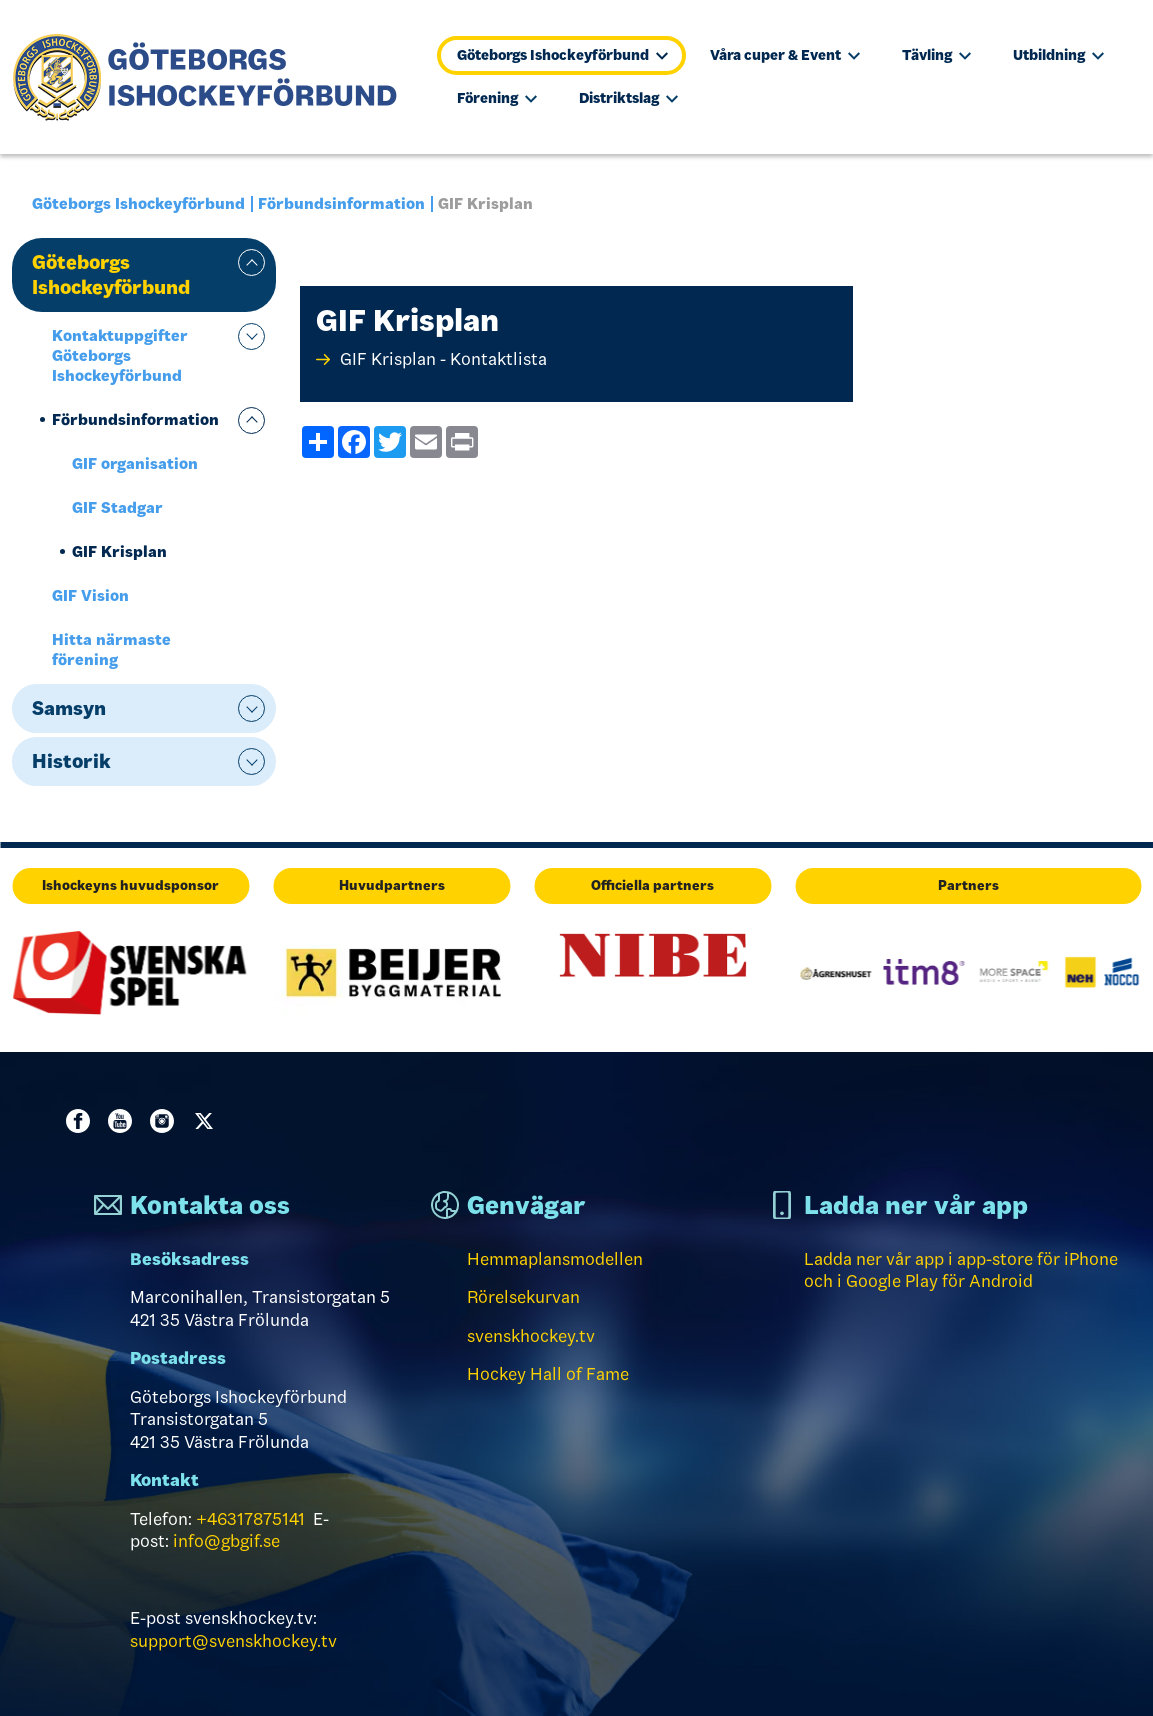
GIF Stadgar (117, 507)
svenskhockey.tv (531, 1336)
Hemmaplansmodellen (555, 1259)
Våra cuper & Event (785, 55)
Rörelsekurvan (523, 1297)
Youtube (124, 1121)
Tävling (936, 55)
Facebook (82, 1121)
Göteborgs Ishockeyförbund (562, 55)
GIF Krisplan (119, 551)
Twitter (208, 1121)
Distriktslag (628, 98)
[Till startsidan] (213, 77)
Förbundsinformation (341, 203)
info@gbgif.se (226, 1541)
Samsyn (69, 708)
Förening (497, 98)
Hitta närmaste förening (111, 649)
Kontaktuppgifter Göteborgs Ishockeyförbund (120, 355)
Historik (71, 761)
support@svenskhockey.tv (233, 1641)
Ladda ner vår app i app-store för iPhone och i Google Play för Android (961, 1270)
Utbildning (1058, 55)
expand (251, 262)
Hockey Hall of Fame (548, 1374)
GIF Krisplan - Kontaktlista (443, 359)
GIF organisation (135, 463)
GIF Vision (90, 595)
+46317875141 (250, 1519)
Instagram (166, 1121)
